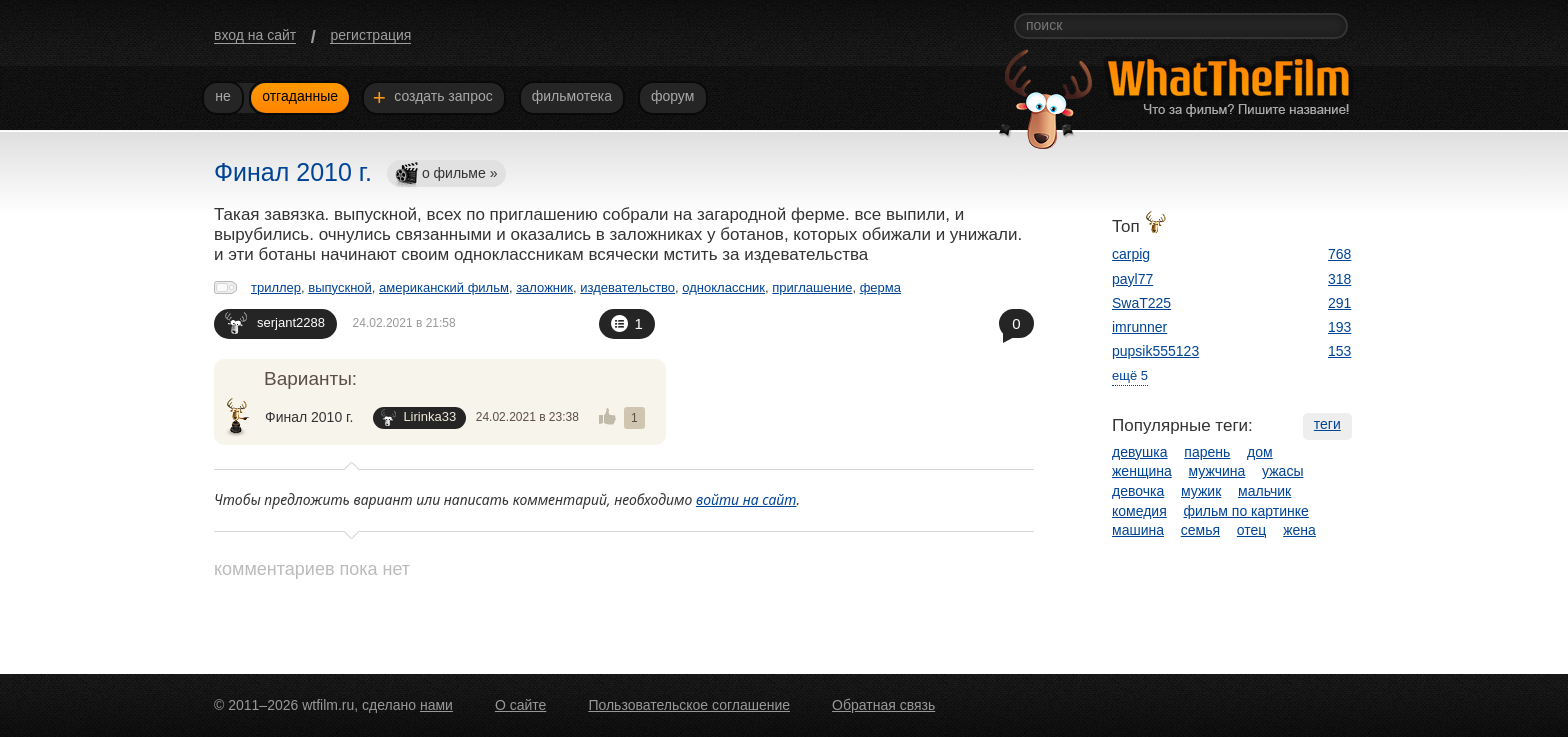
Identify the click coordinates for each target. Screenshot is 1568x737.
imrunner (1139, 327)
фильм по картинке (1246, 511)
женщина (1142, 471)
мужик (1201, 491)
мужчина (1217, 471)
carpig (1131, 254)
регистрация (370, 35)
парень (1207, 452)
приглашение (812, 287)
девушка (1140, 452)
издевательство (627, 287)
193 (1339, 327)
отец (1252, 530)
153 (1339, 351)
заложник (544, 287)
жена (1299, 530)
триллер (276, 287)
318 (1339, 279)
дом (1260, 452)
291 (1339, 303)
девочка (1138, 491)
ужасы (1282, 471)
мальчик (1264, 491)
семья (1200, 530)
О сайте (520, 705)
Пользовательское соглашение (689, 705)
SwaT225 (1141, 303)
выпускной (340, 287)
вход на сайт (255, 35)
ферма (880, 287)
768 (1339, 254)
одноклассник (723, 287)
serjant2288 (275, 322)
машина (1138, 530)
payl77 (1132, 279)
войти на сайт (746, 499)
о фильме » (446, 174)
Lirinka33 (418, 417)
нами (436, 705)
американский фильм (444, 287)
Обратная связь (883, 705)
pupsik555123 (1155, 351)
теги (1327, 424)
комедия (1139, 511)
